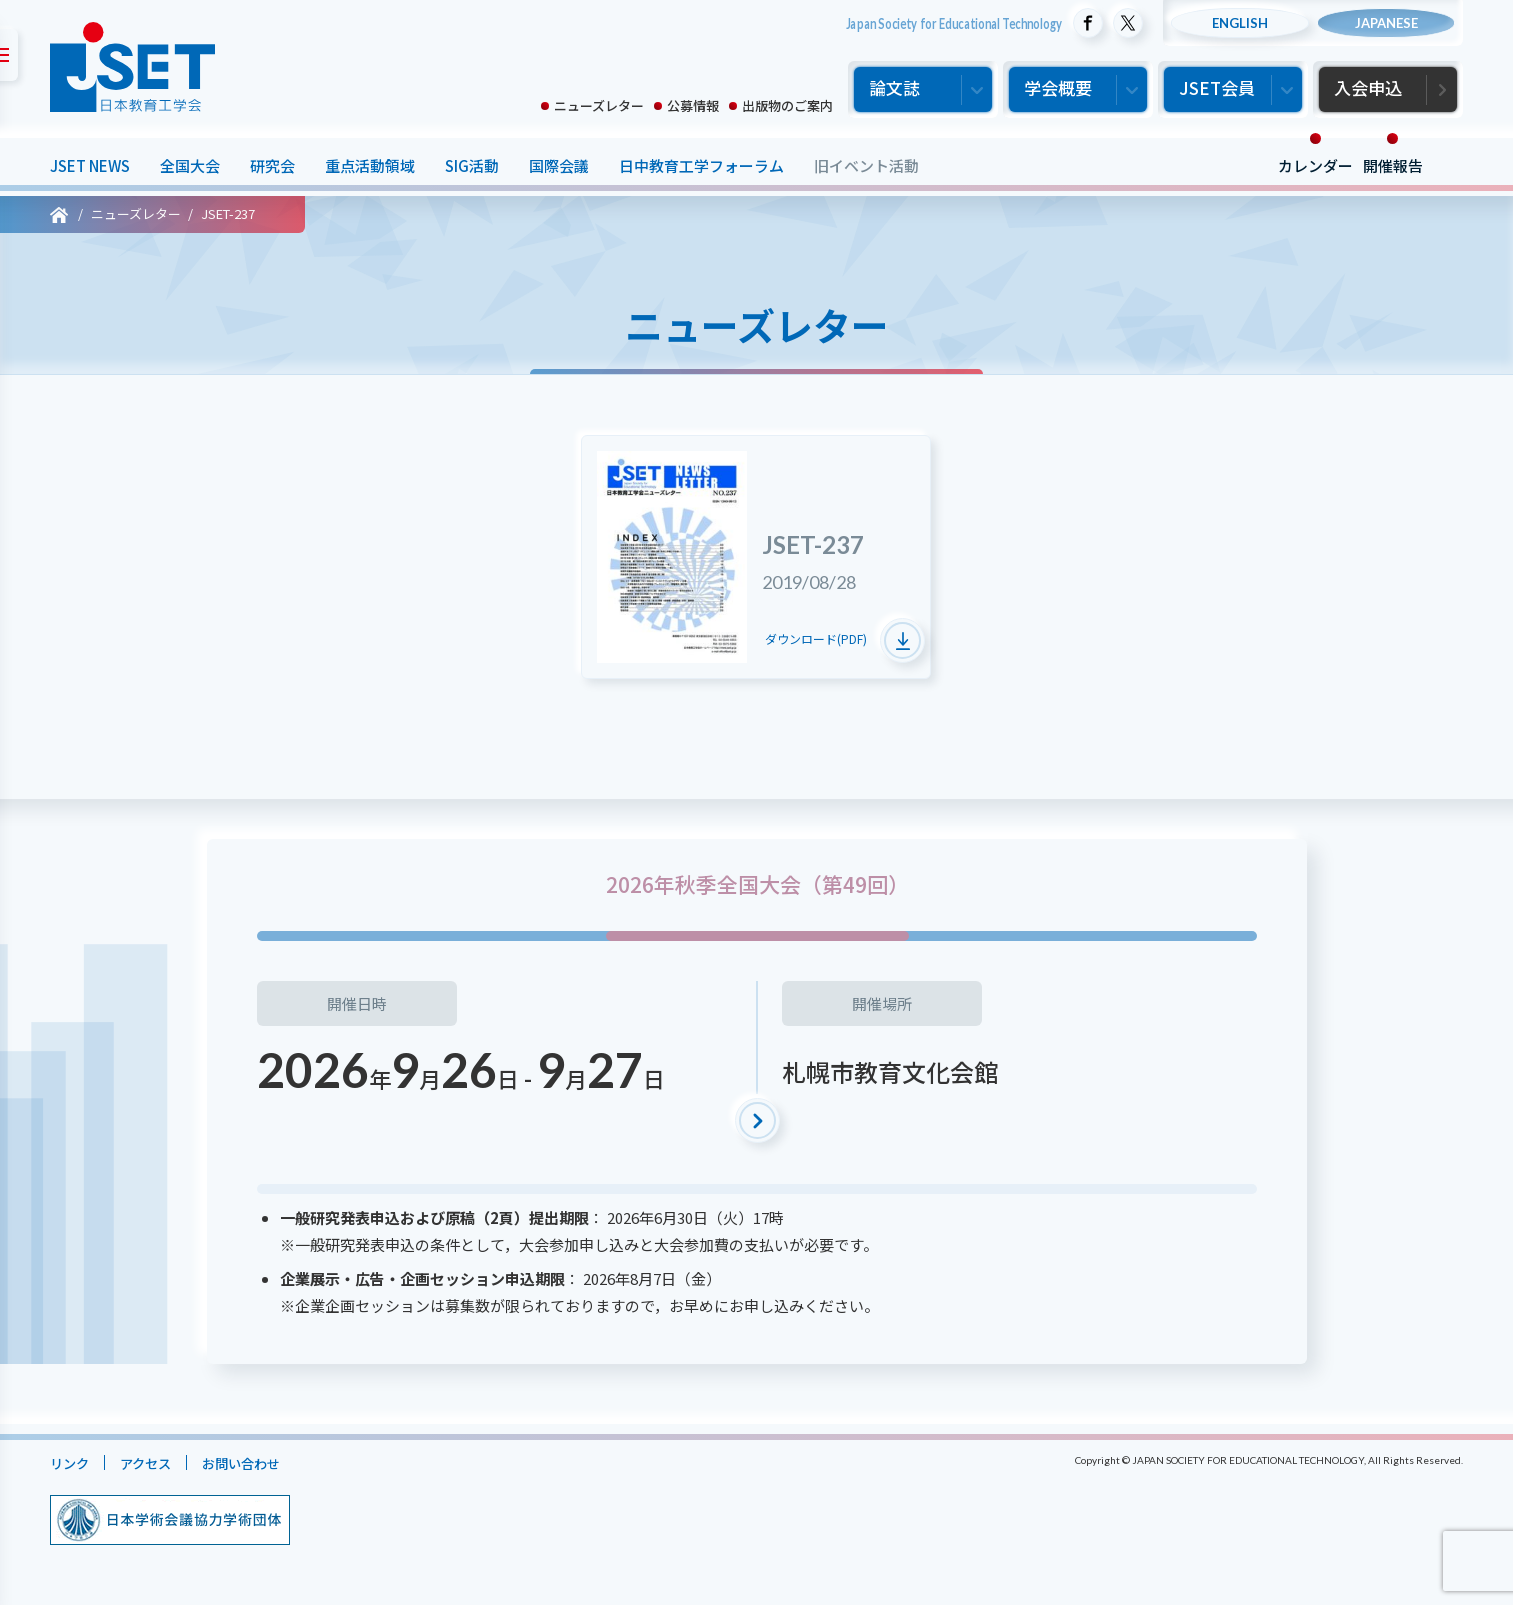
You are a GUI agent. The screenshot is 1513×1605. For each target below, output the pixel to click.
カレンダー (1315, 165)
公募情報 (693, 105)
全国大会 (190, 165)
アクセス (155, 1462)
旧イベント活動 (866, 165)
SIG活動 (472, 165)
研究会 (272, 165)
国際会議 (559, 165)
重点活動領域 (370, 165)
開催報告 (1393, 165)
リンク (72, 1462)
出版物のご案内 (787, 105)
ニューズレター (599, 105)
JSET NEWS (90, 165)
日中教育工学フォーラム (701, 165)
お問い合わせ (261, 1462)
